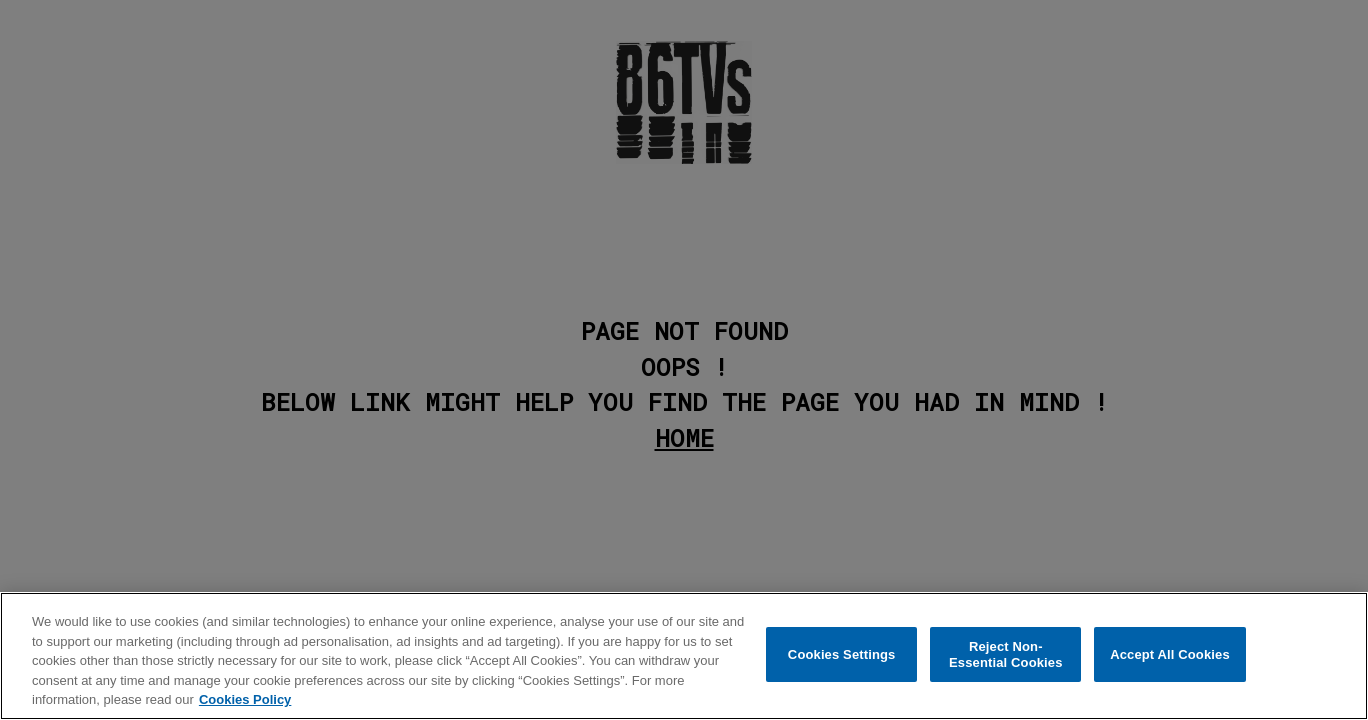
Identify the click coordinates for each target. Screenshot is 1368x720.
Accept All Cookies (1170, 654)
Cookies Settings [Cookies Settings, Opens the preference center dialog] (842, 654)
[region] (684, 656)
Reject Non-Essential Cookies (1005, 654)
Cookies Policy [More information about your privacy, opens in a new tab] (245, 699)
